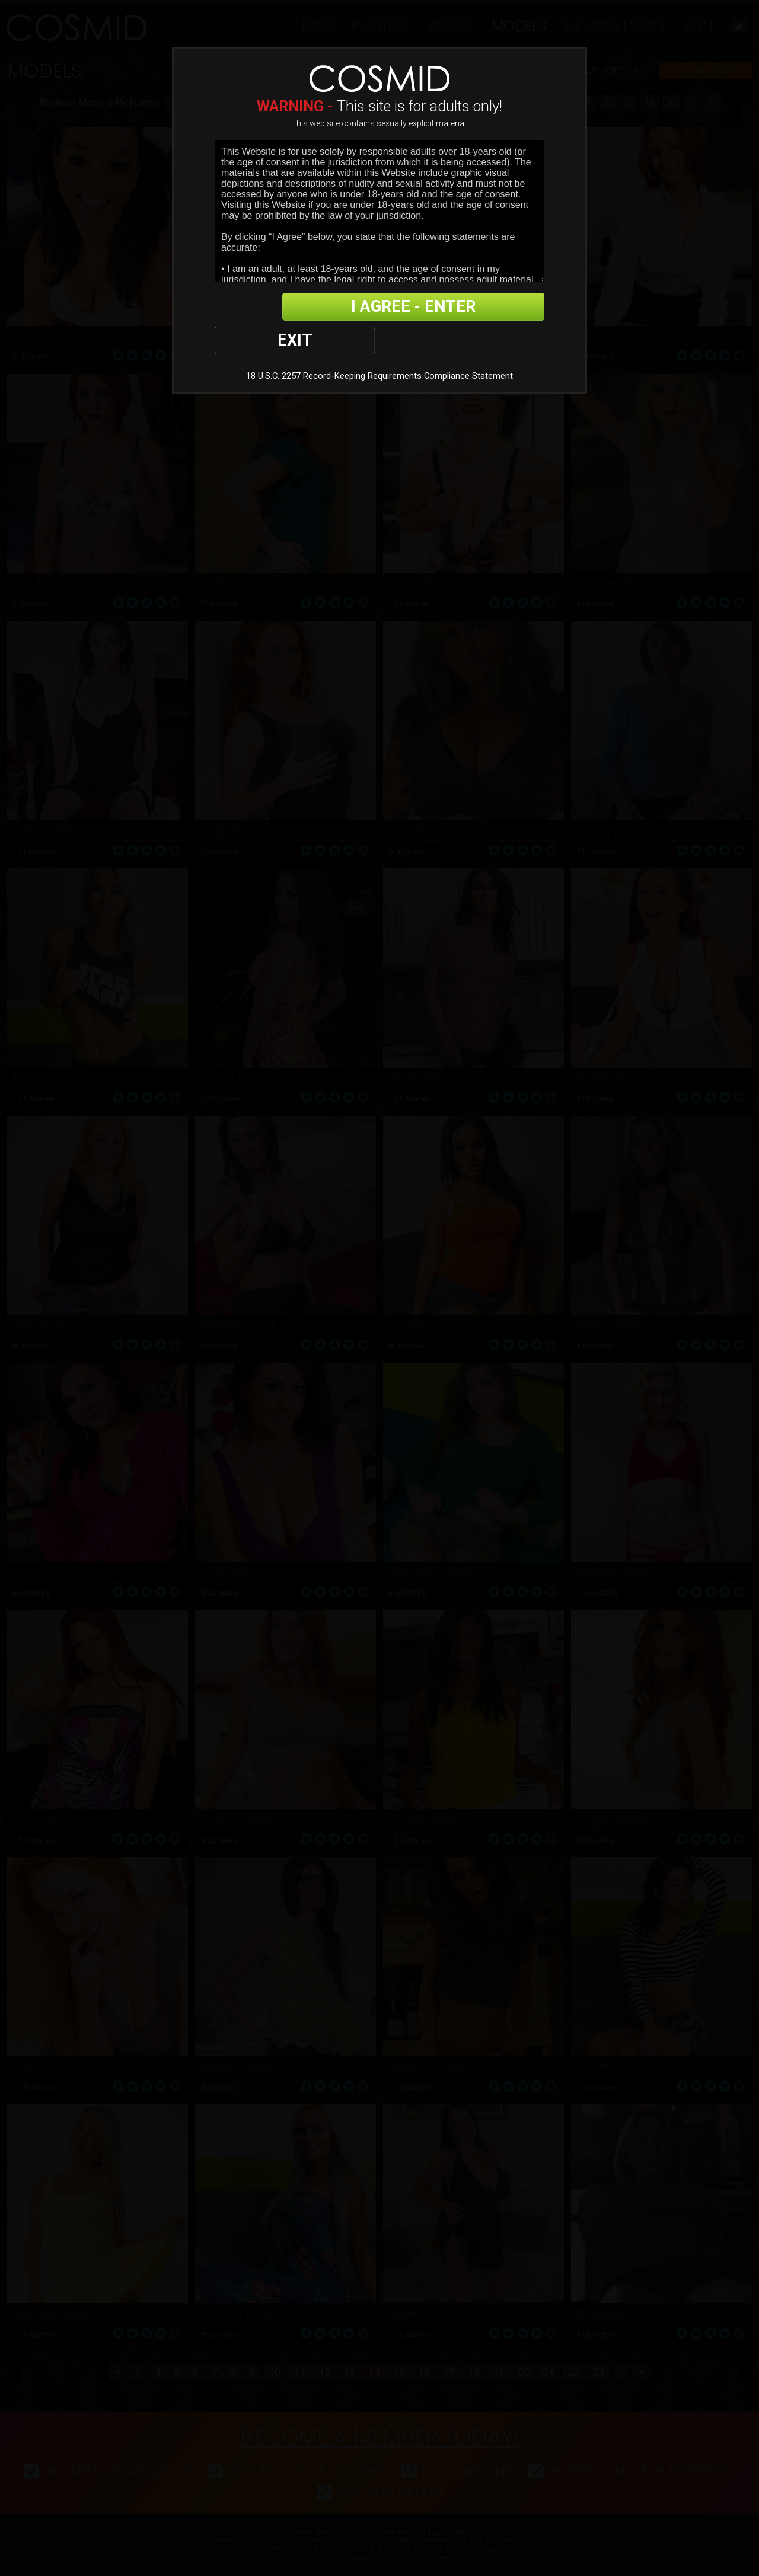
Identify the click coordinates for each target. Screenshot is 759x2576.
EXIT (256, 307)
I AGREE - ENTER (429, 307)
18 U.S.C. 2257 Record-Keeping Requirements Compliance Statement (379, 343)
